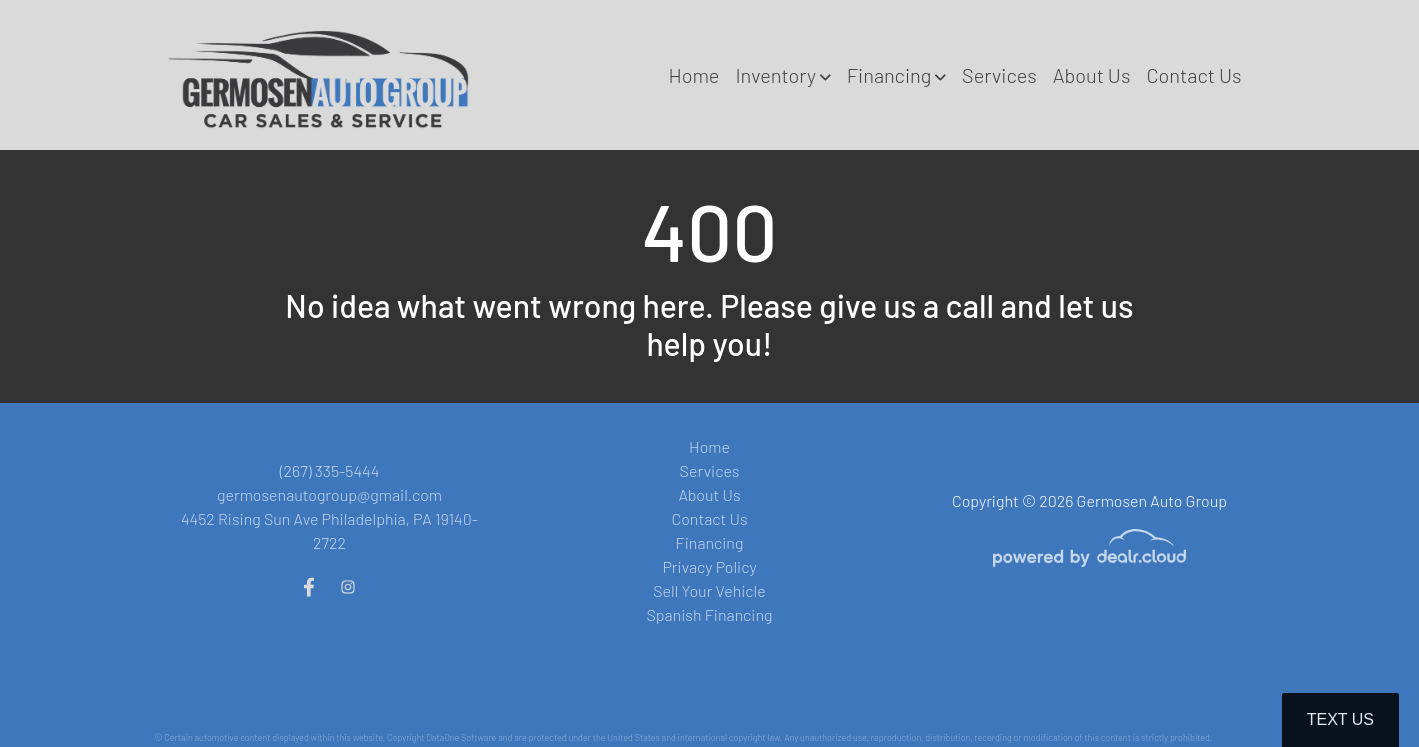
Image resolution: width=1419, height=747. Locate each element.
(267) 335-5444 (330, 470)
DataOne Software (461, 737)
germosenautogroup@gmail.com (329, 494)
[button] (782, 75)
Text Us (1340, 719)
